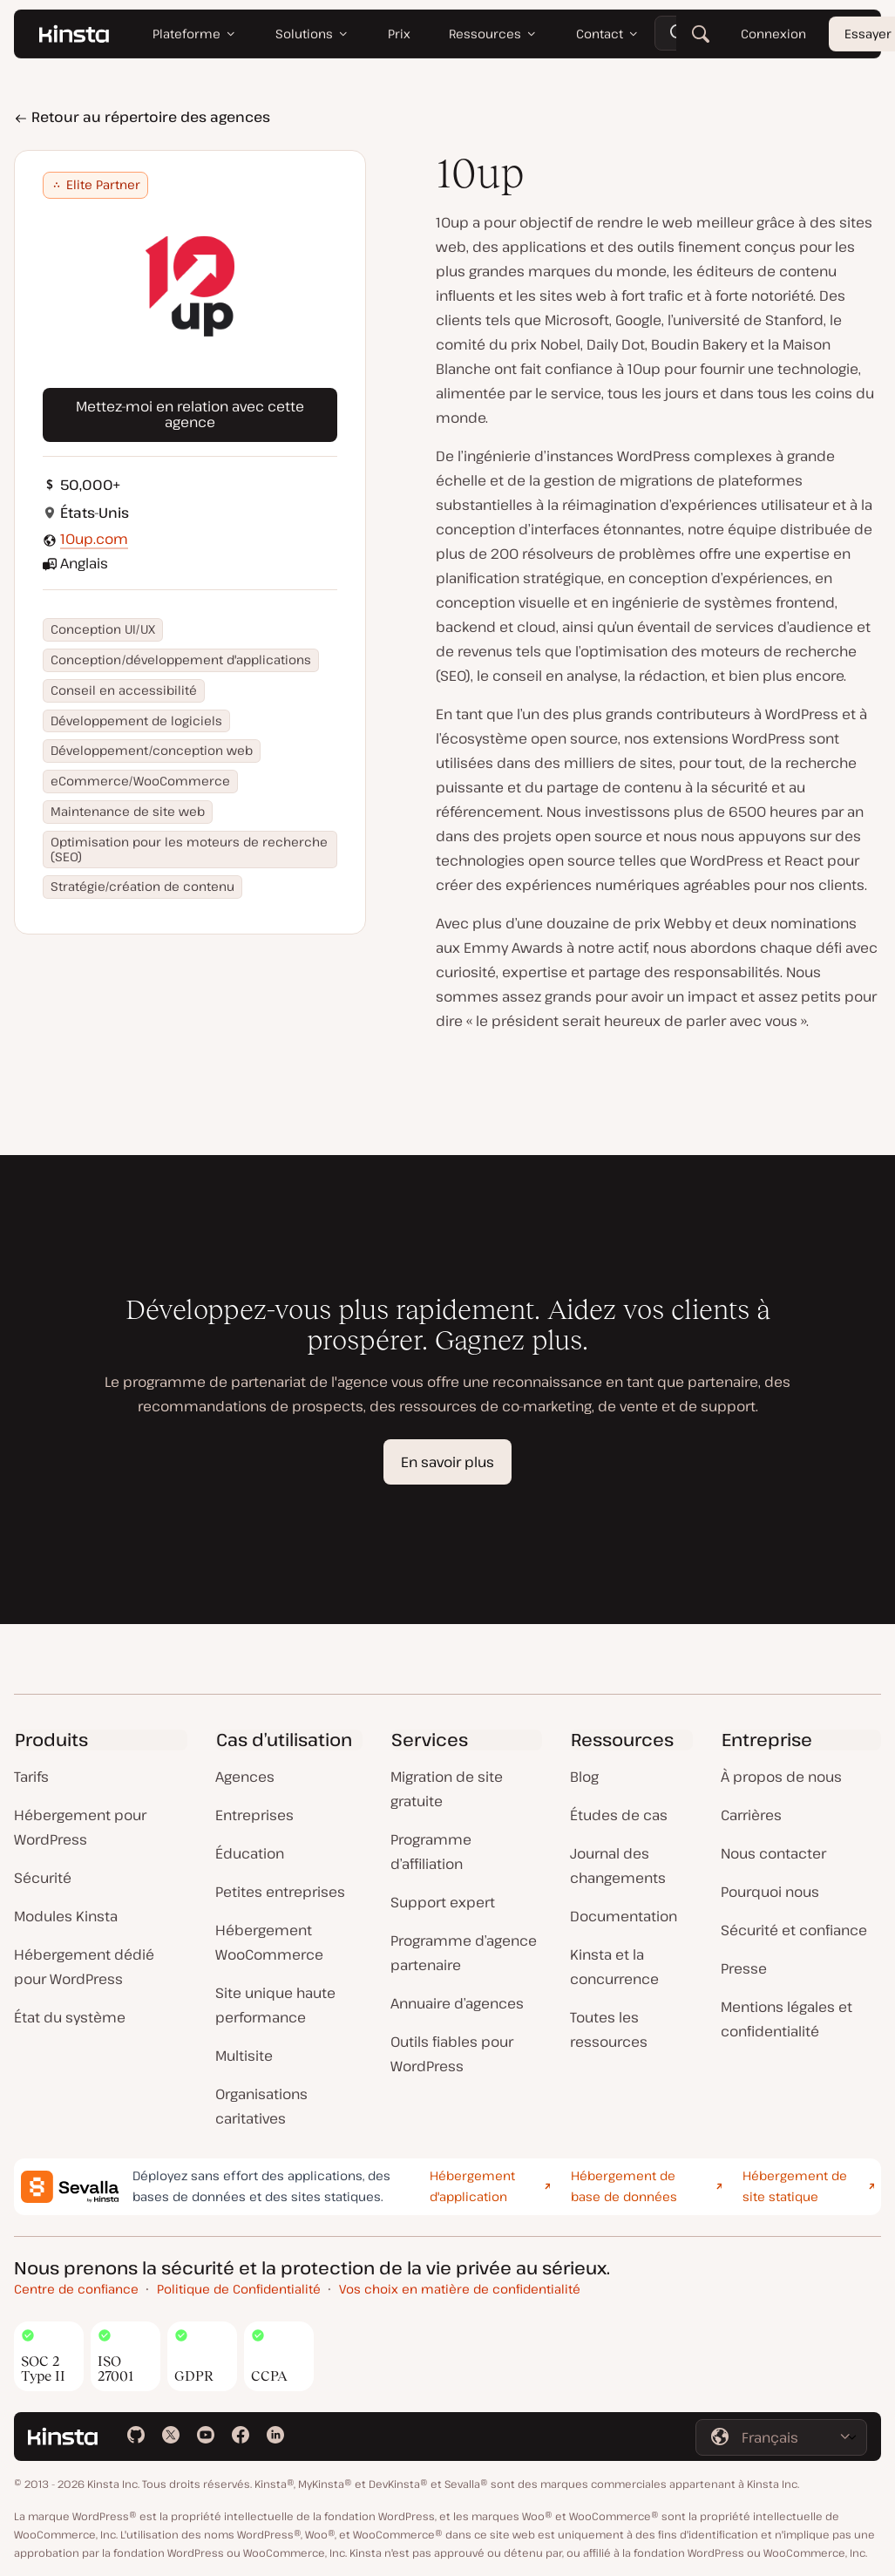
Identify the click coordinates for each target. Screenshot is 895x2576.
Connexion (773, 34)
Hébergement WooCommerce (269, 1942)
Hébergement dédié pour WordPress (84, 1966)
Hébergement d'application (472, 2186)
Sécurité (42, 1877)
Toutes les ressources (609, 2029)
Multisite (244, 2055)
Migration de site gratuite (446, 1789)
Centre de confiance (76, 2288)
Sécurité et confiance (794, 1930)
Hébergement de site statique (794, 2186)
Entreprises (254, 1815)
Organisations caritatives (261, 2106)
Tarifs (31, 1776)
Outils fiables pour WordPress (451, 2054)
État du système (69, 2017)
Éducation (249, 1853)
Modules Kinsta (66, 1916)
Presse (744, 1968)
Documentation (623, 1916)
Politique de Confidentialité (239, 2288)
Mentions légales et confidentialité (786, 2019)
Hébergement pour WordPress (80, 1827)
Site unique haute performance (275, 2005)
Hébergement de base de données (624, 2186)
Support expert (442, 1902)
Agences (245, 1776)
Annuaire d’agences (457, 2003)
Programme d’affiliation (430, 1851)
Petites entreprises (280, 1891)
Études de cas (619, 1815)
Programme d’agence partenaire (463, 1952)
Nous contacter (773, 1853)
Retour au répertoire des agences (142, 116)
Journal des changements (618, 1865)
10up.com (94, 538)
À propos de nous (781, 1776)
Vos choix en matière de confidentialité (459, 2288)
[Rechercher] (700, 34)
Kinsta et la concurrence (614, 1966)
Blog (584, 1776)
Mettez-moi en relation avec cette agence (190, 414)
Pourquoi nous (770, 1891)
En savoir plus (447, 1462)
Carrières (751, 1815)
